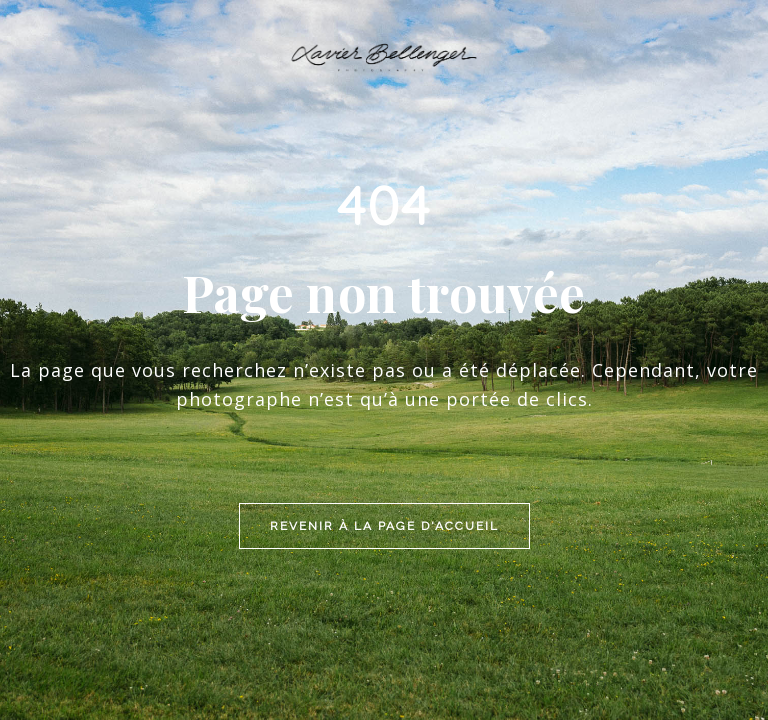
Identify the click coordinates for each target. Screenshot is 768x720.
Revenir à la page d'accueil (384, 406)
